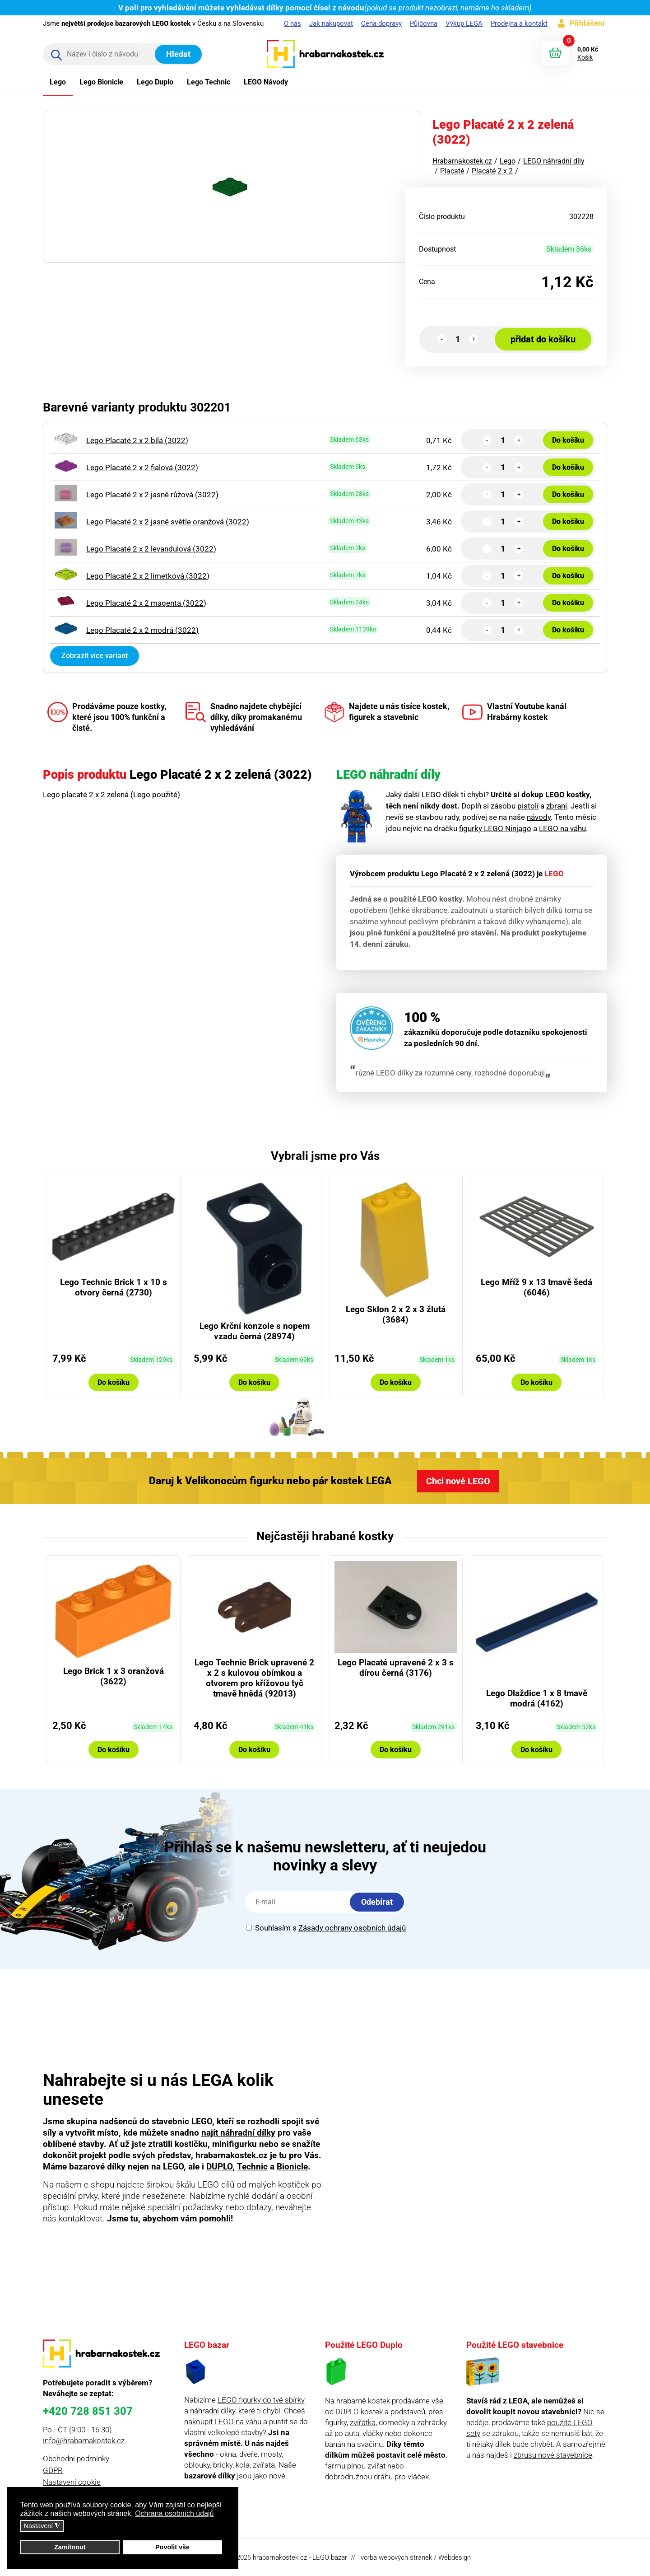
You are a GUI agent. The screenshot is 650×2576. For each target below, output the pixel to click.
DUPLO (219, 2166)
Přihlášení (587, 23)
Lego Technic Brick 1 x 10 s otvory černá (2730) (113, 1287)
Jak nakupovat (331, 23)
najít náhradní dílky (238, 2132)
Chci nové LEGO (458, 1481)
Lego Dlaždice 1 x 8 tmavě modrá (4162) (536, 1698)
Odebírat (377, 1902)
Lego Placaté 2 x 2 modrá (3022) (142, 630)
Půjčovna (423, 23)
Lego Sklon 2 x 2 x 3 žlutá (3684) (396, 1314)
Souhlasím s (326, 1927)
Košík (585, 57)
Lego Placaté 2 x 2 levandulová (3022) (151, 548)
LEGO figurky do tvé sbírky (261, 2399)
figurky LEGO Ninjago (495, 828)
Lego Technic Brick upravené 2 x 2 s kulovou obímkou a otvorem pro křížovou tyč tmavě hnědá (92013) (254, 1678)
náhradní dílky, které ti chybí (235, 2410)
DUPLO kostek (359, 2411)
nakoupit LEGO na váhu (222, 2421)
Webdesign (454, 2557)
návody (539, 817)
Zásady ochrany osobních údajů (352, 1927)
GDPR (53, 2470)
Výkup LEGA (464, 23)
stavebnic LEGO (182, 2121)
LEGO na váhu (562, 828)
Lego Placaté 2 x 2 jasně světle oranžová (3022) (167, 521)
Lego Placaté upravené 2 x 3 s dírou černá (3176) (396, 1667)
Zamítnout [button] (70, 2547)
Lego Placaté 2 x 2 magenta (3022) (146, 603)
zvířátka (363, 2422)
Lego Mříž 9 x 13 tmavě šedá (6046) (536, 1287)
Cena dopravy (381, 23)
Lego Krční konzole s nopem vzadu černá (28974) (255, 1331)
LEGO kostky (567, 794)
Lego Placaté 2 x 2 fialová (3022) (142, 467)
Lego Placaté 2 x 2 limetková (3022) (147, 575)
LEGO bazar (329, 2557)
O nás (292, 23)
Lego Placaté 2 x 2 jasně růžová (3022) (152, 494)
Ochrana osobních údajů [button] (174, 2513)
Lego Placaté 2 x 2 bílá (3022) (137, 440)
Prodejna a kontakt (519, 23)
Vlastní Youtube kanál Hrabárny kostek (514, 712)
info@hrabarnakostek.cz (84, 2440)
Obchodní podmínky (76, 2458)
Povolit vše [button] (172, 2547)
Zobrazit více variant (94, 655)
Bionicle (292, 2166)
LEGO (554, 873)
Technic (252, 2166)
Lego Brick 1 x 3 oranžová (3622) (113, 1676)
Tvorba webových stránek (394, 2557)
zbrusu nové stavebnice (553, 2454)
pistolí (528, 805)
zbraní (556, 805)
